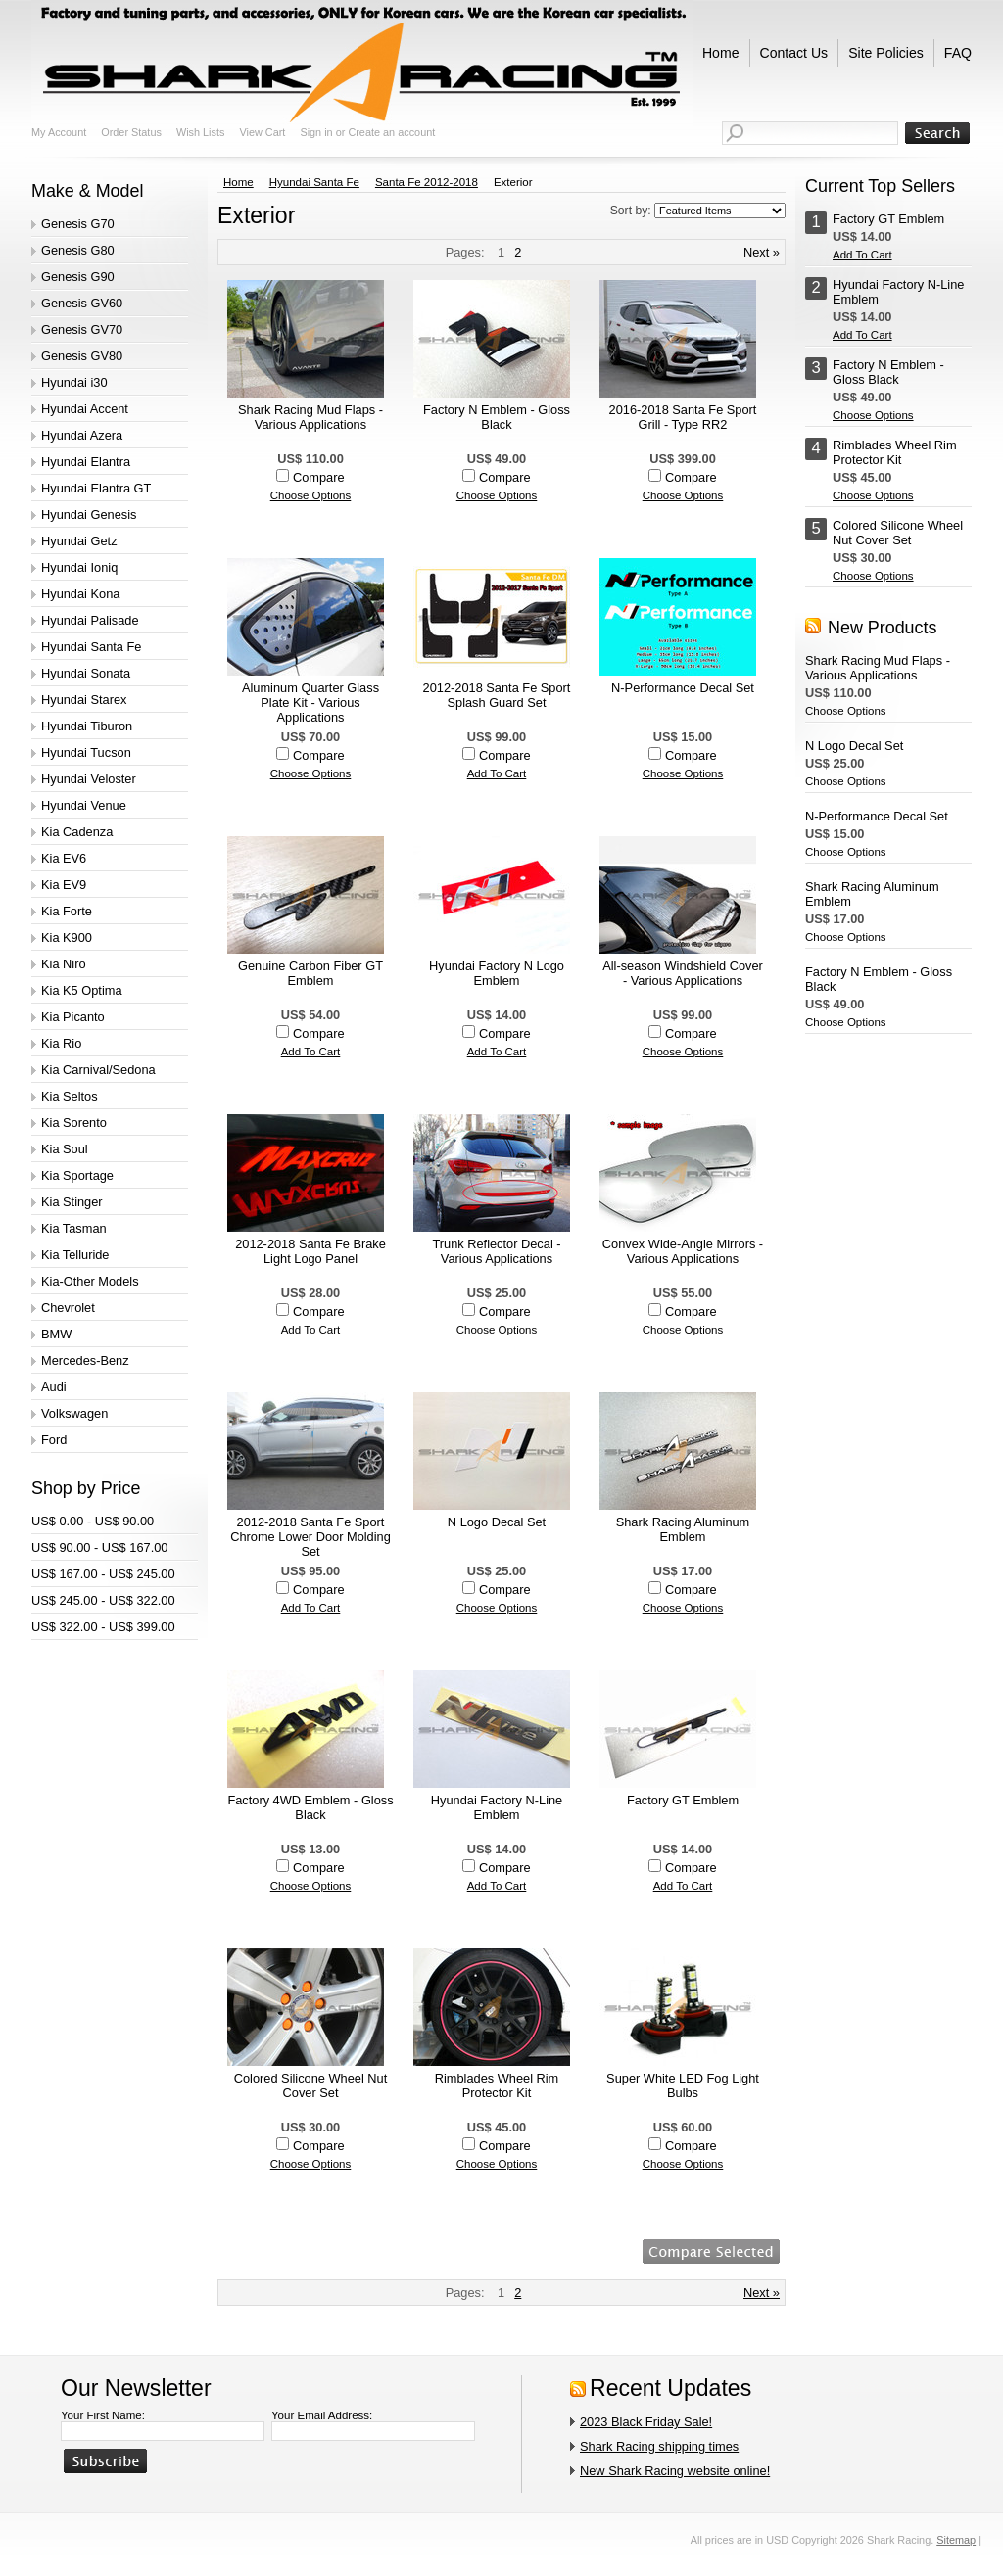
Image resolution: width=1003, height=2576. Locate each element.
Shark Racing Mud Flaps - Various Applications (310, 417)
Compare (319, 477)
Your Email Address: (321, 2415)
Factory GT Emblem (683, 1800)
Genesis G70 (78, 223)
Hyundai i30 (74, 382)
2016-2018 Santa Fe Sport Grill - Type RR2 (683, 417)
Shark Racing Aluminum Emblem (683, 1529)
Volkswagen (74, 1413)
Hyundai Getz (79, 541)
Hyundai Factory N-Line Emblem (496, 1807)
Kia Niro (63, 964)
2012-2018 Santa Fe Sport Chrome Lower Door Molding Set (310, 1537)
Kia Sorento (74, 1122)
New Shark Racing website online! (675, 2470)
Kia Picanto (73, 1016)
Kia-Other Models (90, 1281)
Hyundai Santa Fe (91, 646)
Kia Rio (61, 1043)
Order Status (131, 132)
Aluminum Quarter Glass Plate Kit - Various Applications (310, 702)
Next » (761, 252)
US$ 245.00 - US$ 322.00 (103, 1600)
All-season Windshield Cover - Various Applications (682, 973)
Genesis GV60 (81, 303)
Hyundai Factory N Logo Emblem (496, 973)
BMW (56, 1334)
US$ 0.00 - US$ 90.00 (92, 1521)
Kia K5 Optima (81, 990)
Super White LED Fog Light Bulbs (682, 2085)
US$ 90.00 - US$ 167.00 (99, 1547)
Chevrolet (68, 1307)
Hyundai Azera (81, 435)
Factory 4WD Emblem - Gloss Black (310, 1807)
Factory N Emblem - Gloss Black (496, 417)
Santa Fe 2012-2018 (426, 182)
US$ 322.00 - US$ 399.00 (103, 1626)
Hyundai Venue (83, 805)
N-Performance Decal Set (682, 687)
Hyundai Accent (84, 408)
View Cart (262, 132)
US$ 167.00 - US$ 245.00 (103, 1574)
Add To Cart (497, 773)
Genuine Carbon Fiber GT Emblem (310, 973)
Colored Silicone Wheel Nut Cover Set (310, 2085)
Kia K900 (66, 937)
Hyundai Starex (84, 699)
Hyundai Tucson (86, 752)
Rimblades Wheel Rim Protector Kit (497, 2085)
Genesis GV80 (81, 356)
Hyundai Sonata (85, 673)
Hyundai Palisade (90, 620)
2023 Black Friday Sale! (646, 2421)
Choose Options (311, 495)
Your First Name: (103, 2415)
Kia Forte (66, 911)
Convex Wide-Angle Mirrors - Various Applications (682, 1251)
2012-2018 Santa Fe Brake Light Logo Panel (310, 1251)
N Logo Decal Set (497, 1522)
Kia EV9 (63, 884)
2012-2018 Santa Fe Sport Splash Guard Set (497, 695)
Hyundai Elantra (85, 461)
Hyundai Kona (80, 593)
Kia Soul (64, 1149)
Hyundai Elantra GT (96, 488)
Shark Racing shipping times (659, 2446)
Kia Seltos (69, 1096)
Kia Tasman (74, 1228)
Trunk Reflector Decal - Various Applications (496, 1251)
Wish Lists (200, 132)
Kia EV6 (63, 858)
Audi (54, 1387)
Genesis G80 (78, 250)
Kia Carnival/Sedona (98, 1069)
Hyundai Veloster (88, 779)
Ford (54, 1439)
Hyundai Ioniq (79, 567)
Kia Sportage (77, 1175)
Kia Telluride (75, 1254)
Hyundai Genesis (88, 514)
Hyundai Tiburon (86, 726)
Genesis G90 (78, 276)
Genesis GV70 (81, 329)
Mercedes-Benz (85, 1360)
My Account (58, 132)
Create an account (391, 132)
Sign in (316, 132)
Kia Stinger (72, 1201)
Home (238, 182)
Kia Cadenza (77, 831)
